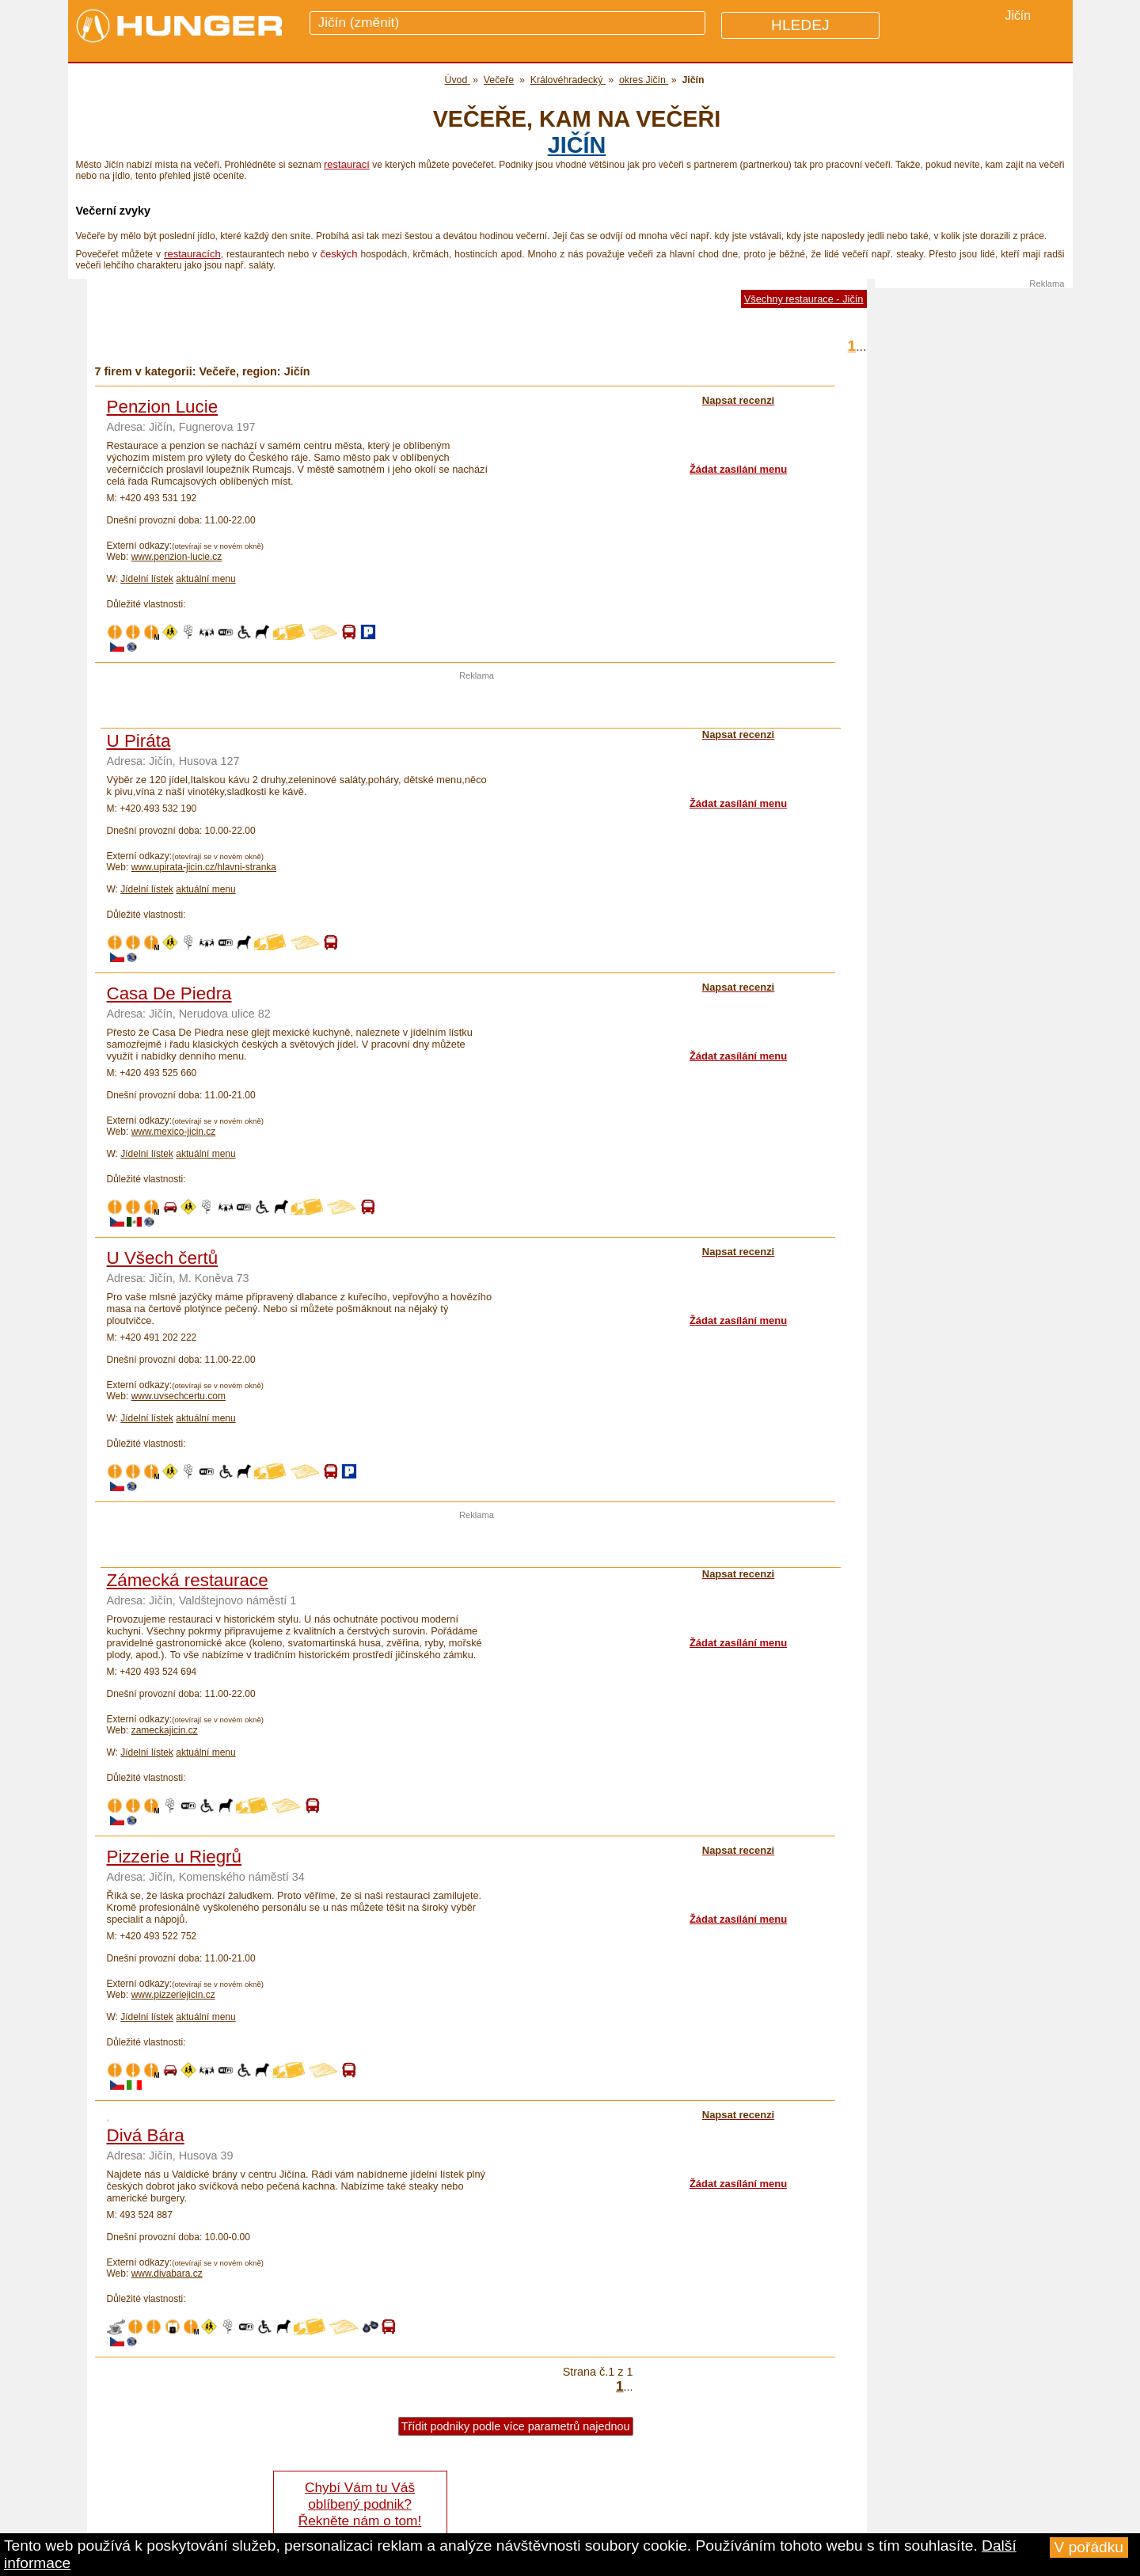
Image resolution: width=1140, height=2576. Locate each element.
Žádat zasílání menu (738, 469)
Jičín (577, 145)
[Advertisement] (476, 704)
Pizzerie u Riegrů (174, 1856)
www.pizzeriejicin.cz (173, 1994)
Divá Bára (145, 2135)
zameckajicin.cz (164, 1730)
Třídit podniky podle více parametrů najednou (515, 2426)
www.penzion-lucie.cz (176, 556)
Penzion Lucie (162, 407)
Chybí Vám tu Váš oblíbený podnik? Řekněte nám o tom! (359, 2503)
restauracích (192, 254)
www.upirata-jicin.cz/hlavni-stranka (203, 867)
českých (338, 254)
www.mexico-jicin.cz (173, 1131)
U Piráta (139, 741)
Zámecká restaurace (187, 1580)
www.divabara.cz (167, 2273)
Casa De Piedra (169, 993)
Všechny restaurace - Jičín (804, 299)
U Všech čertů (162, 1258)
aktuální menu (205, 578)
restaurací (347, 164)
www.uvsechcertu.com (178, 1396)
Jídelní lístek (146, 578)
